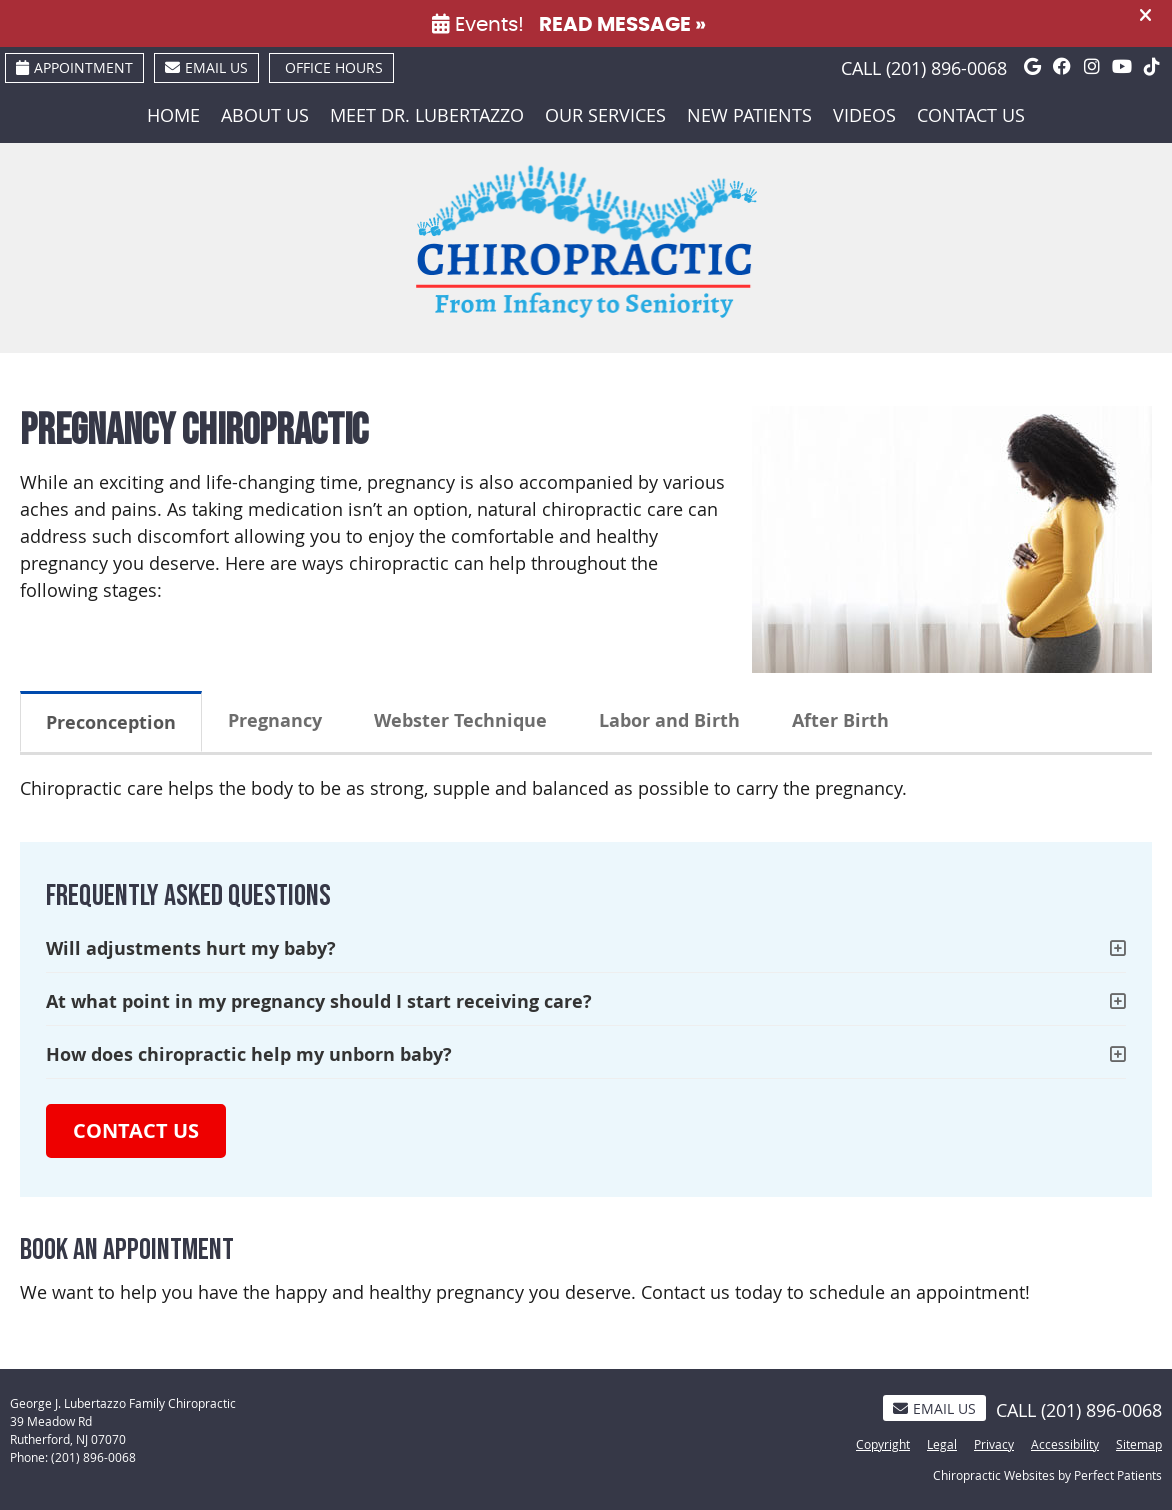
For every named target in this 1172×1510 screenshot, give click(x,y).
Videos (864, 115)
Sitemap (1139, 1444)
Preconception (111, 722)
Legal (942, 1444)
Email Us (206, 67)
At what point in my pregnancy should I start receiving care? (319, 1001)
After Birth (840, 720)
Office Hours (334, 67)
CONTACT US (136, 1130)
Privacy (994, 1444)
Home (173, 115)
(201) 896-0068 (946, 68)
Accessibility (1065, 1444)
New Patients (749, 115)
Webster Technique (460, 720)
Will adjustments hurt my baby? (191, 948)
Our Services (605, 115)
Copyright (883, 1444)
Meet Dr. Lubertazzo (427, 115)
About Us (265, 115)
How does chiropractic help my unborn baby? (249, 1054)
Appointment (74, 67)
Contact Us (971, 115)
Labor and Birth (669, 720)
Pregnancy (275, 720)
